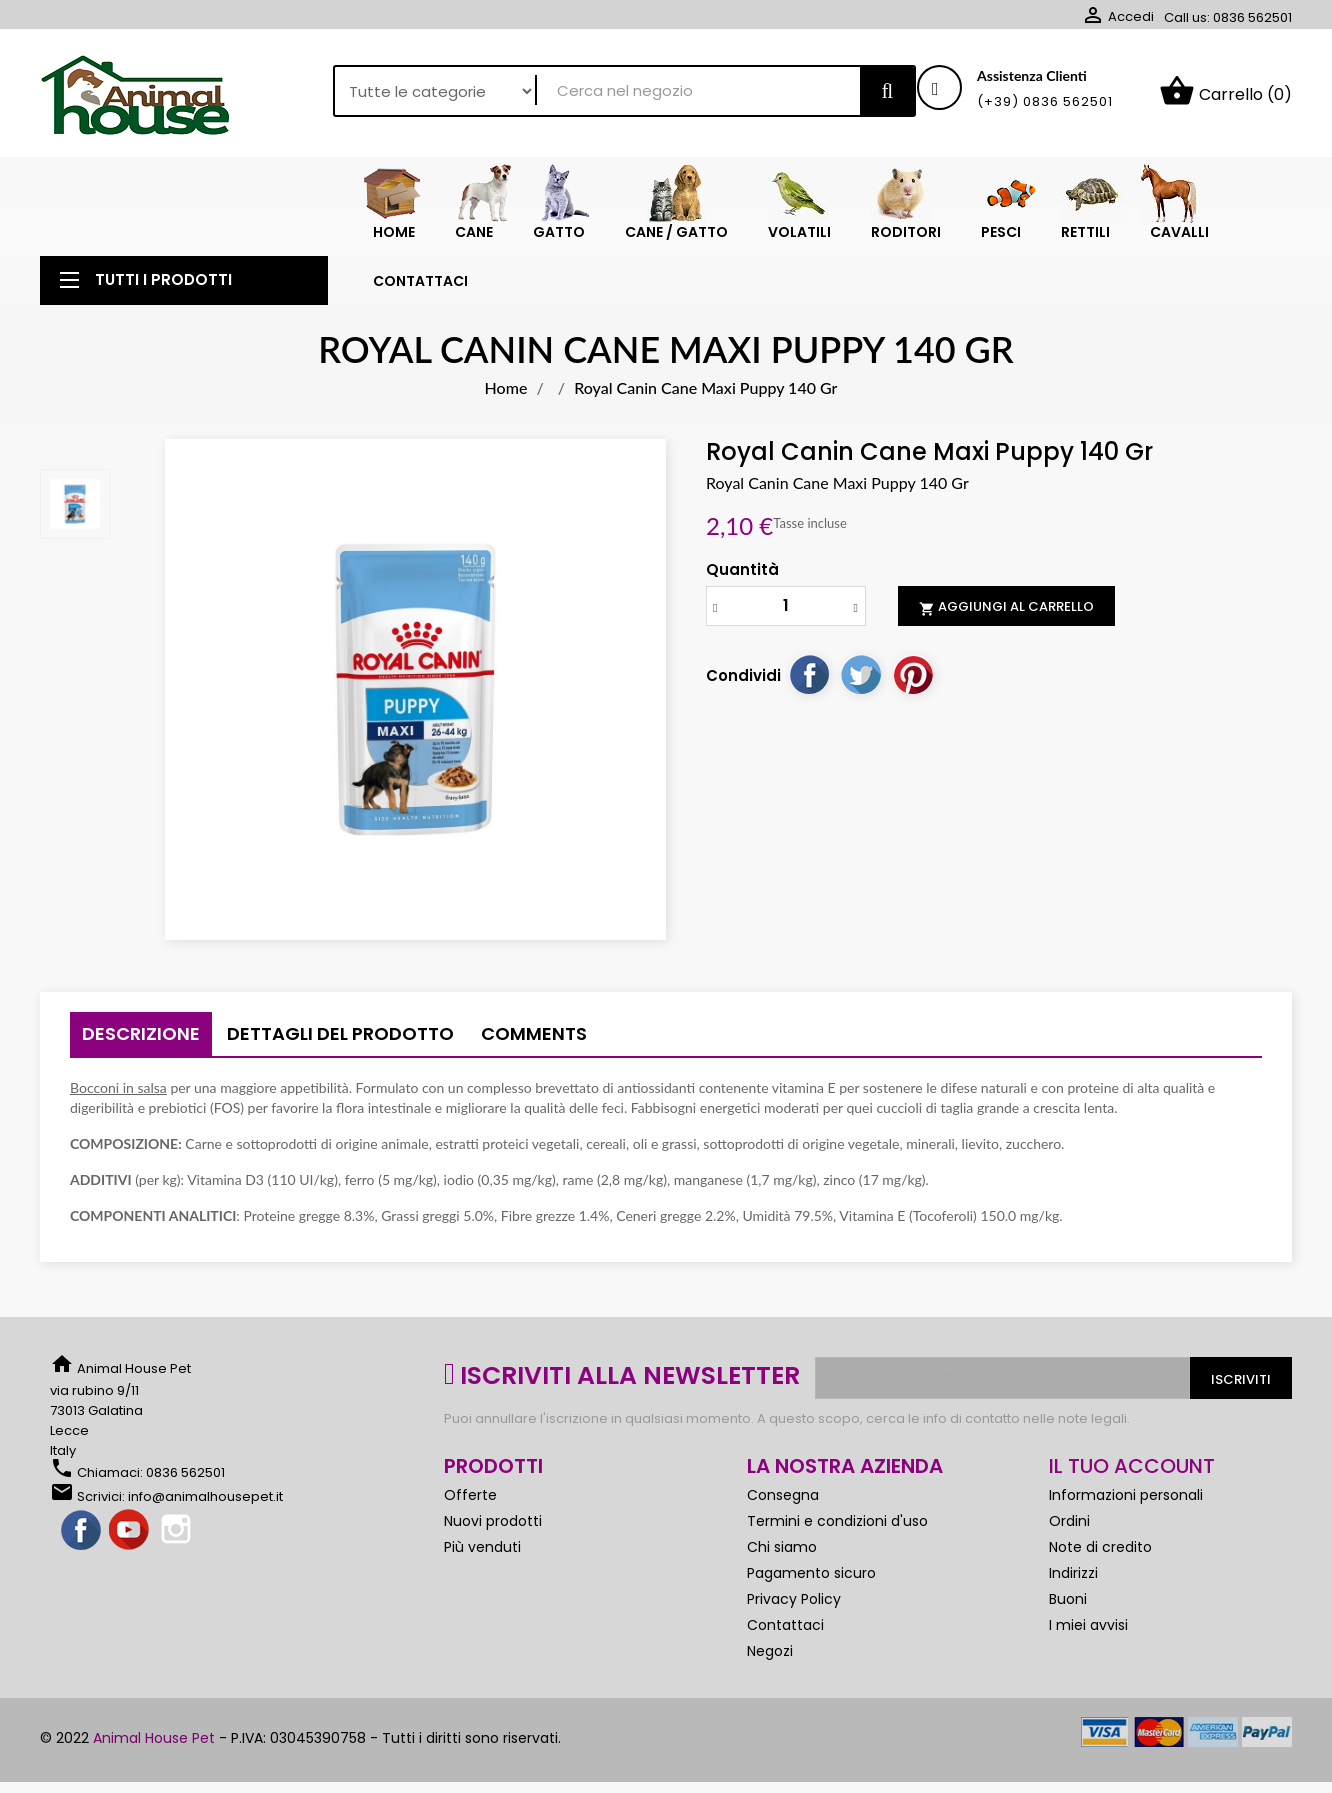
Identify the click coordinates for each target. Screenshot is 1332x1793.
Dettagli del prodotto (340, 1066)
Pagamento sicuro (811, 1606)
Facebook (82, 1564)
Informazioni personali (1126, 1528)
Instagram (178, 1564)
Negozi (770, 1684)
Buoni (1068, 1632)
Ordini (1069, 1554)
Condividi (809, 707)
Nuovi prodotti (493, 1554)
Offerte (470, 1528)
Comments (534, 1066)
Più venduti (482, 1580)
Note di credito (1100, 1580)
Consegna (783, 1528)
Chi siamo (782, 1580)
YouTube (130, 1564)
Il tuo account (1132, 1499)
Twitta (861, 707)
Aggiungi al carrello (1006, 640)
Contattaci (785, 1658)
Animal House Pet (154, 1771)
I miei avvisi (1088, 1658)
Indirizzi (1073, 1606)
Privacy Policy (794, 1632)
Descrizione (141, 1066)
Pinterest (913, 707)
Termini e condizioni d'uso (837, 1554)
